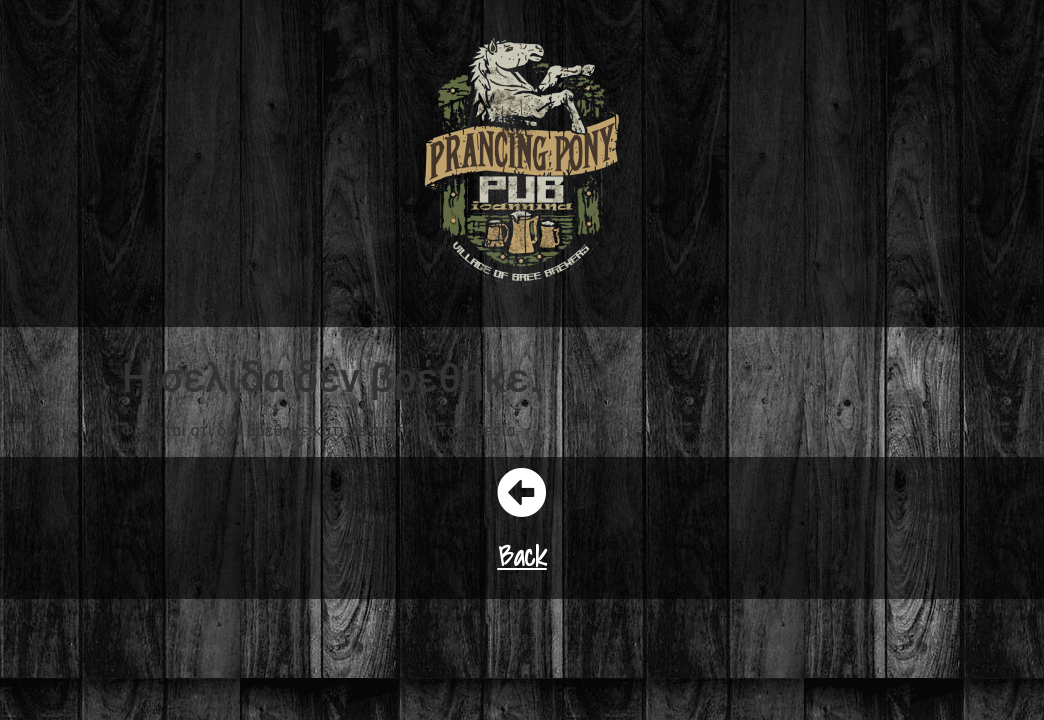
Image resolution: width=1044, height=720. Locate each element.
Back (522, 555)
